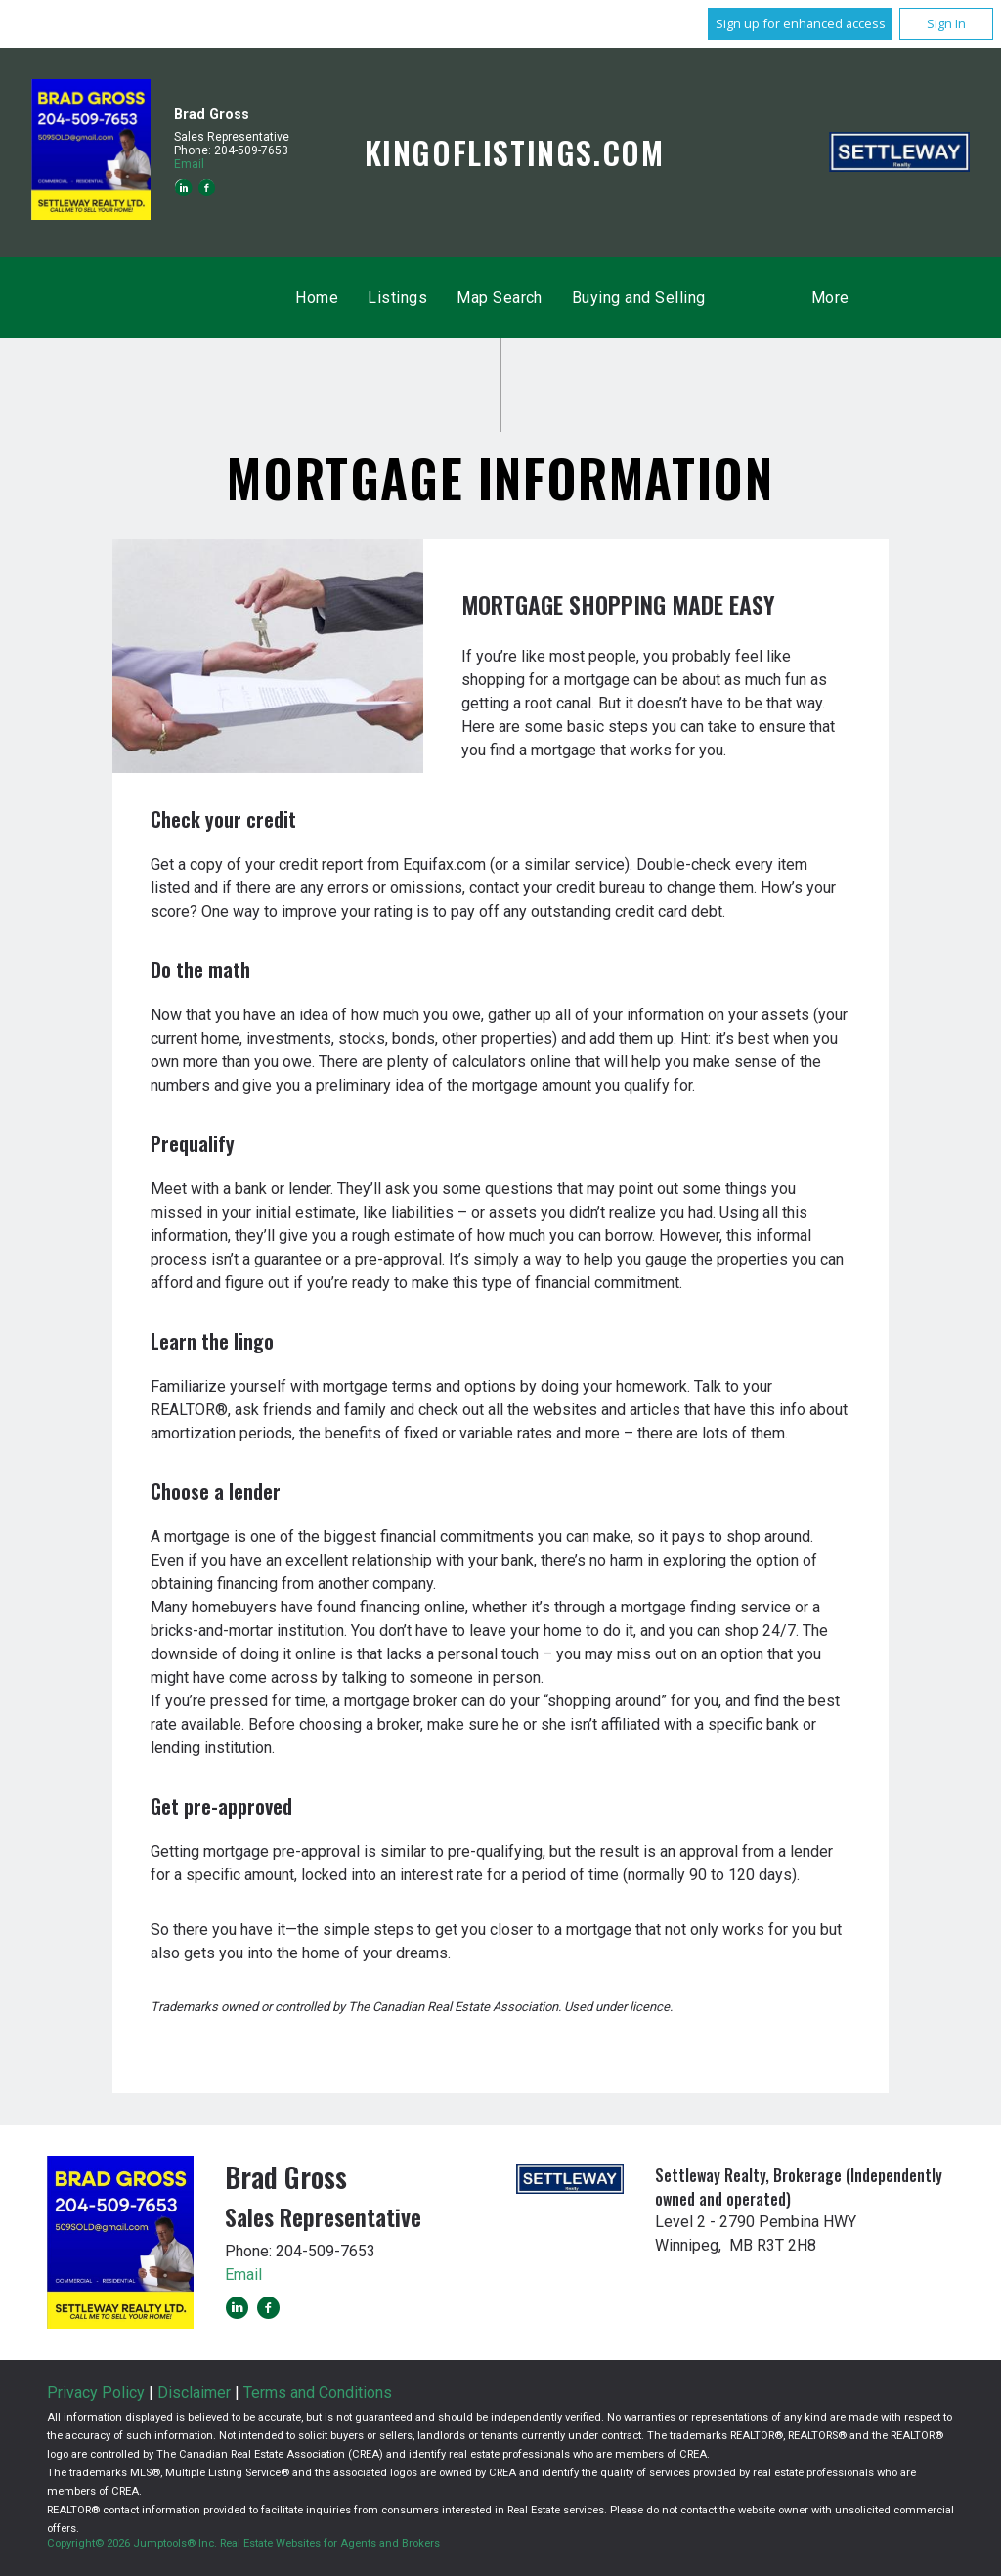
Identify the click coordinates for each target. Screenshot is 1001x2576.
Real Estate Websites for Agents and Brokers (330, 2543)
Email (189, 164)
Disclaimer (194, 2392)
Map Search (500, 297)
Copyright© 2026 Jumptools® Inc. (132, 2543)
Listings (397, 297)
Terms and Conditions (317, 2392)
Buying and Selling (639, 297)
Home (316, 297)
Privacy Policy (96, 2392)
